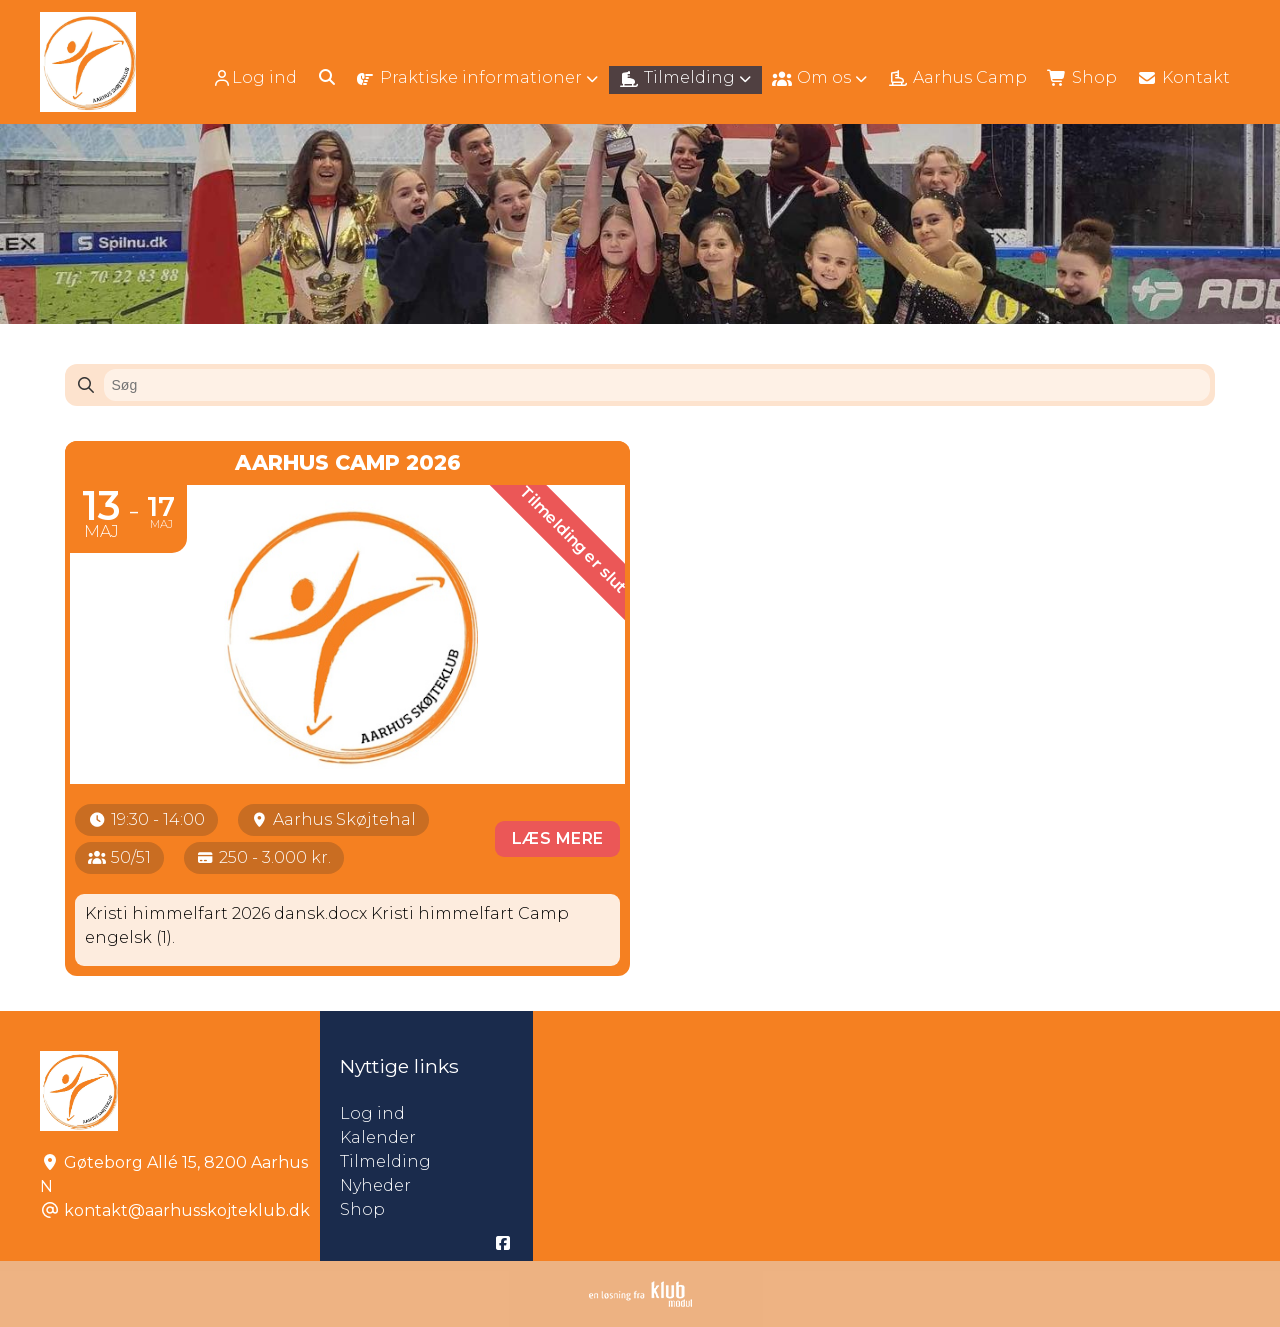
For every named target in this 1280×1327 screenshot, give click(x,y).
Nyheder (375, 1185)
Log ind (254, 78)
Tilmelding (385, 1161)
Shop (362, 1209)
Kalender (378, 1137)
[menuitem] (256, 77)
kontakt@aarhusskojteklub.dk (187, 1210)
